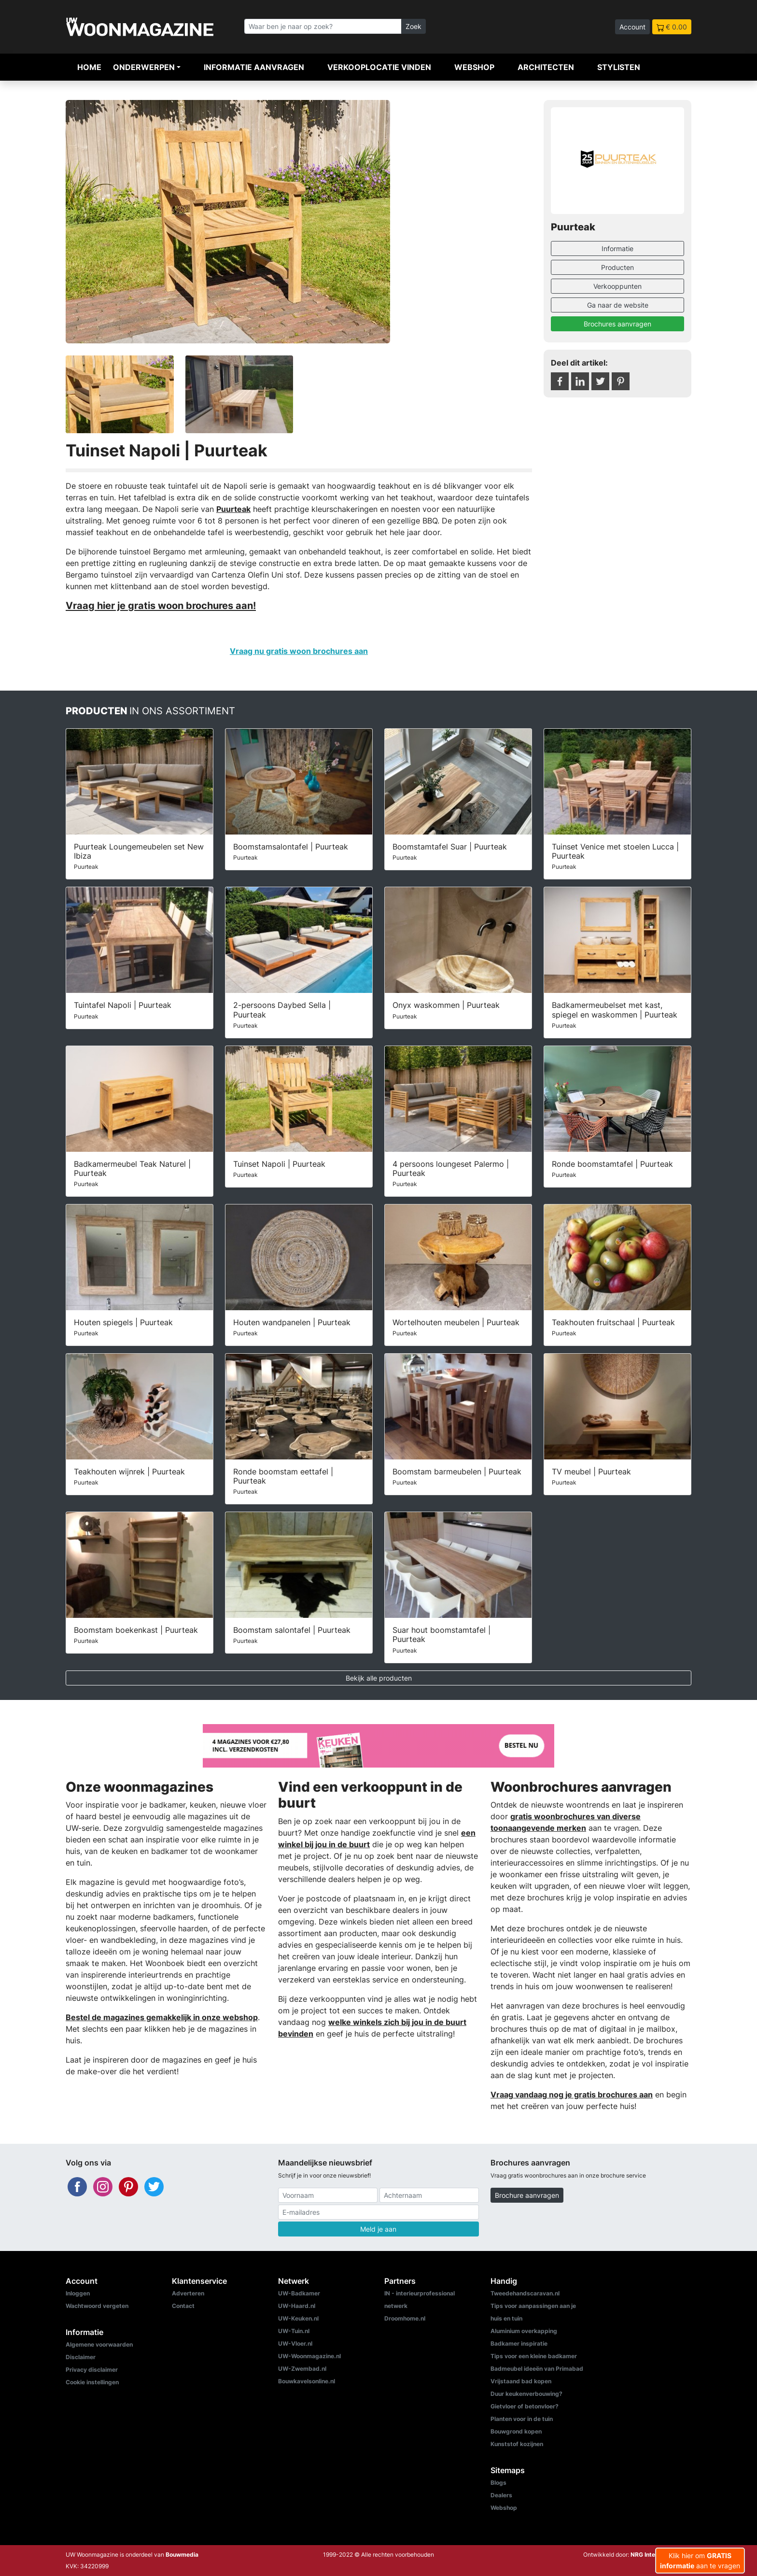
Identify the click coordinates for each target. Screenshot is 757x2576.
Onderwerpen (144, 67)
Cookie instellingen (92, 2382)
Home (89, 67)
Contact (183, 2305)
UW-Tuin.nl (293, 2331)
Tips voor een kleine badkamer (534, 2356)
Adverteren (188, 2293)
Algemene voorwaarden (99, 2344)
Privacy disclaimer (92, 2369)
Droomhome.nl (404, 2318)
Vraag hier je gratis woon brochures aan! (161, 605)
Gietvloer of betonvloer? (525, 2406)
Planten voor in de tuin (522, 2418)
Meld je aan (378, 2229)
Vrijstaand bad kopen (521, 2381)
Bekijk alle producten (379, 1678)
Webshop (474, 67)
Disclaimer (81, 2357)
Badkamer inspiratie (519, 2343)
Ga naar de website (617, 305)
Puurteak (233, 509)
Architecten (546, 67)
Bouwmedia (182, 2554)
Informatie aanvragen (254, 67)
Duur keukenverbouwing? (526, 2393)
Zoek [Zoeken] (413, 26)
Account (632, 27)
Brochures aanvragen (617, 324)
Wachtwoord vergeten (97, 2305)
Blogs (498, 2482)
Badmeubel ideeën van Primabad (537, 2368)
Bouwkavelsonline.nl (306, 2381)
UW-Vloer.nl (295, 2343)
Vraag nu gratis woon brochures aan (299, 651)
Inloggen (78, 2293)
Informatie (617, 248)
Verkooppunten (617, 286)
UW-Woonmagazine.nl (309, 2356)
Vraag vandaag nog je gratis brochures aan (572, 2094)
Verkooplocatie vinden (379, 67)
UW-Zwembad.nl (302, 2368)
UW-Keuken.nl (298, 2318)
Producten (617, 267)
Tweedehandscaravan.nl (525, 2293)
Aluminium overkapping (524, 2331)
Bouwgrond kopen (516, 2431)
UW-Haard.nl (296, 2305)
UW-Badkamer (299, 2293)
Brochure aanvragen (527, 2195)
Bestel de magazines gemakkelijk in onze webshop (162, 2017)
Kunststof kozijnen (517, 2444)
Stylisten (618, 67)
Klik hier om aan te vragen (700, 2560)
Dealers (501, 2495)
